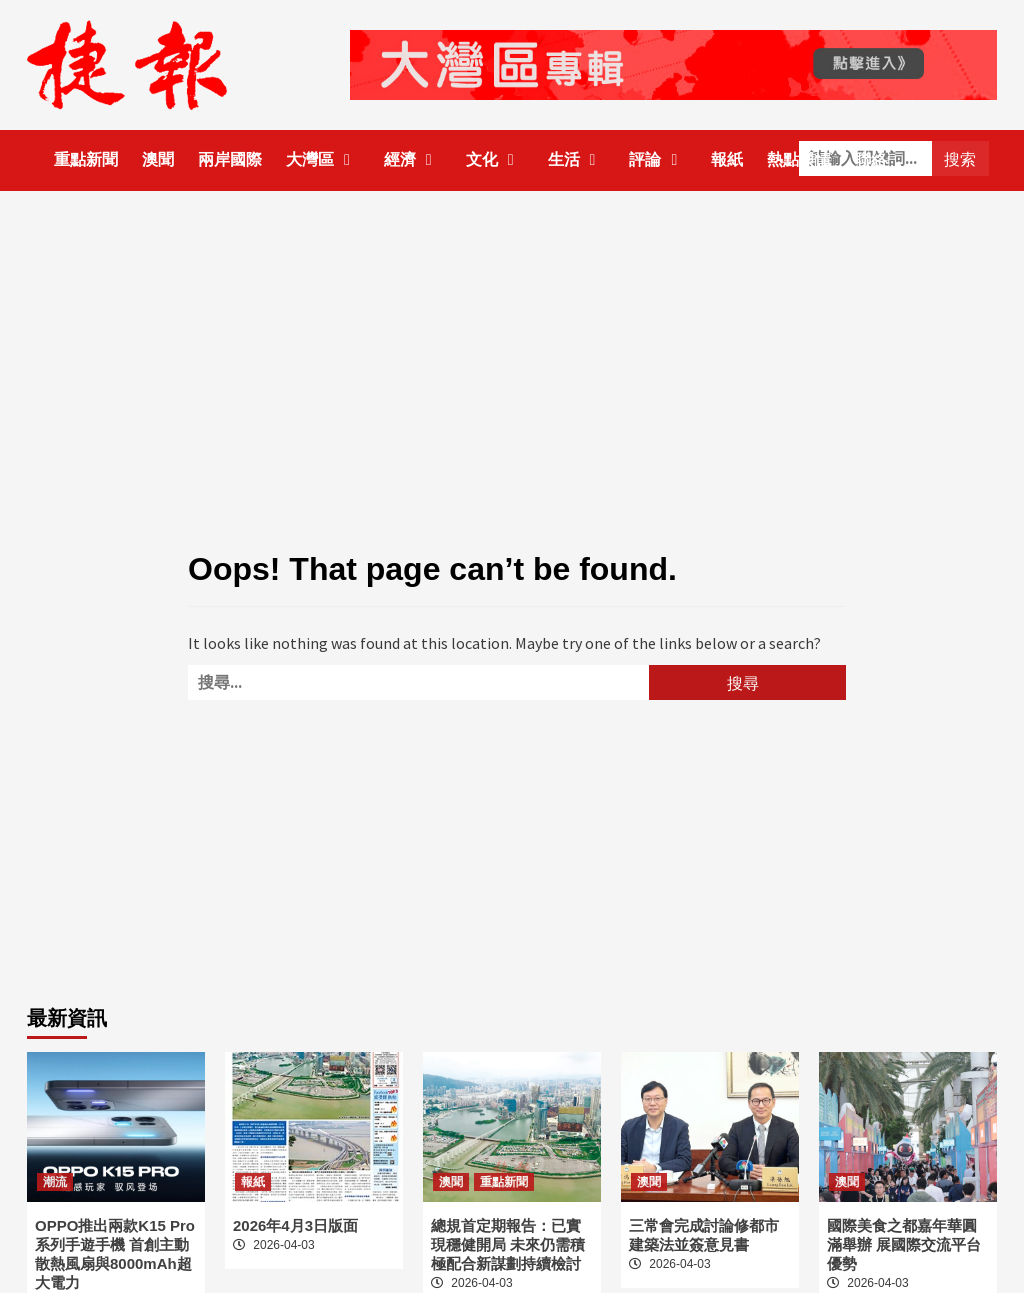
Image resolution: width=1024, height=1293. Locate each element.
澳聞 (158, 159)
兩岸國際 (230, 159)
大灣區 (323, 159)
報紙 (727, 159)
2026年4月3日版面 (295, 1225)
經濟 (413, 159)
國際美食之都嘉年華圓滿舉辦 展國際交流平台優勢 (904, 1244)
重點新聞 (86, 159)
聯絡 (871, 159)
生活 (577, 159)
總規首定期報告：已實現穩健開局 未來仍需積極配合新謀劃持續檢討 (508, 1244)
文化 (495, 159)
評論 (658, 159)
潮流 (55, 1182)
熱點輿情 (799, 159)
